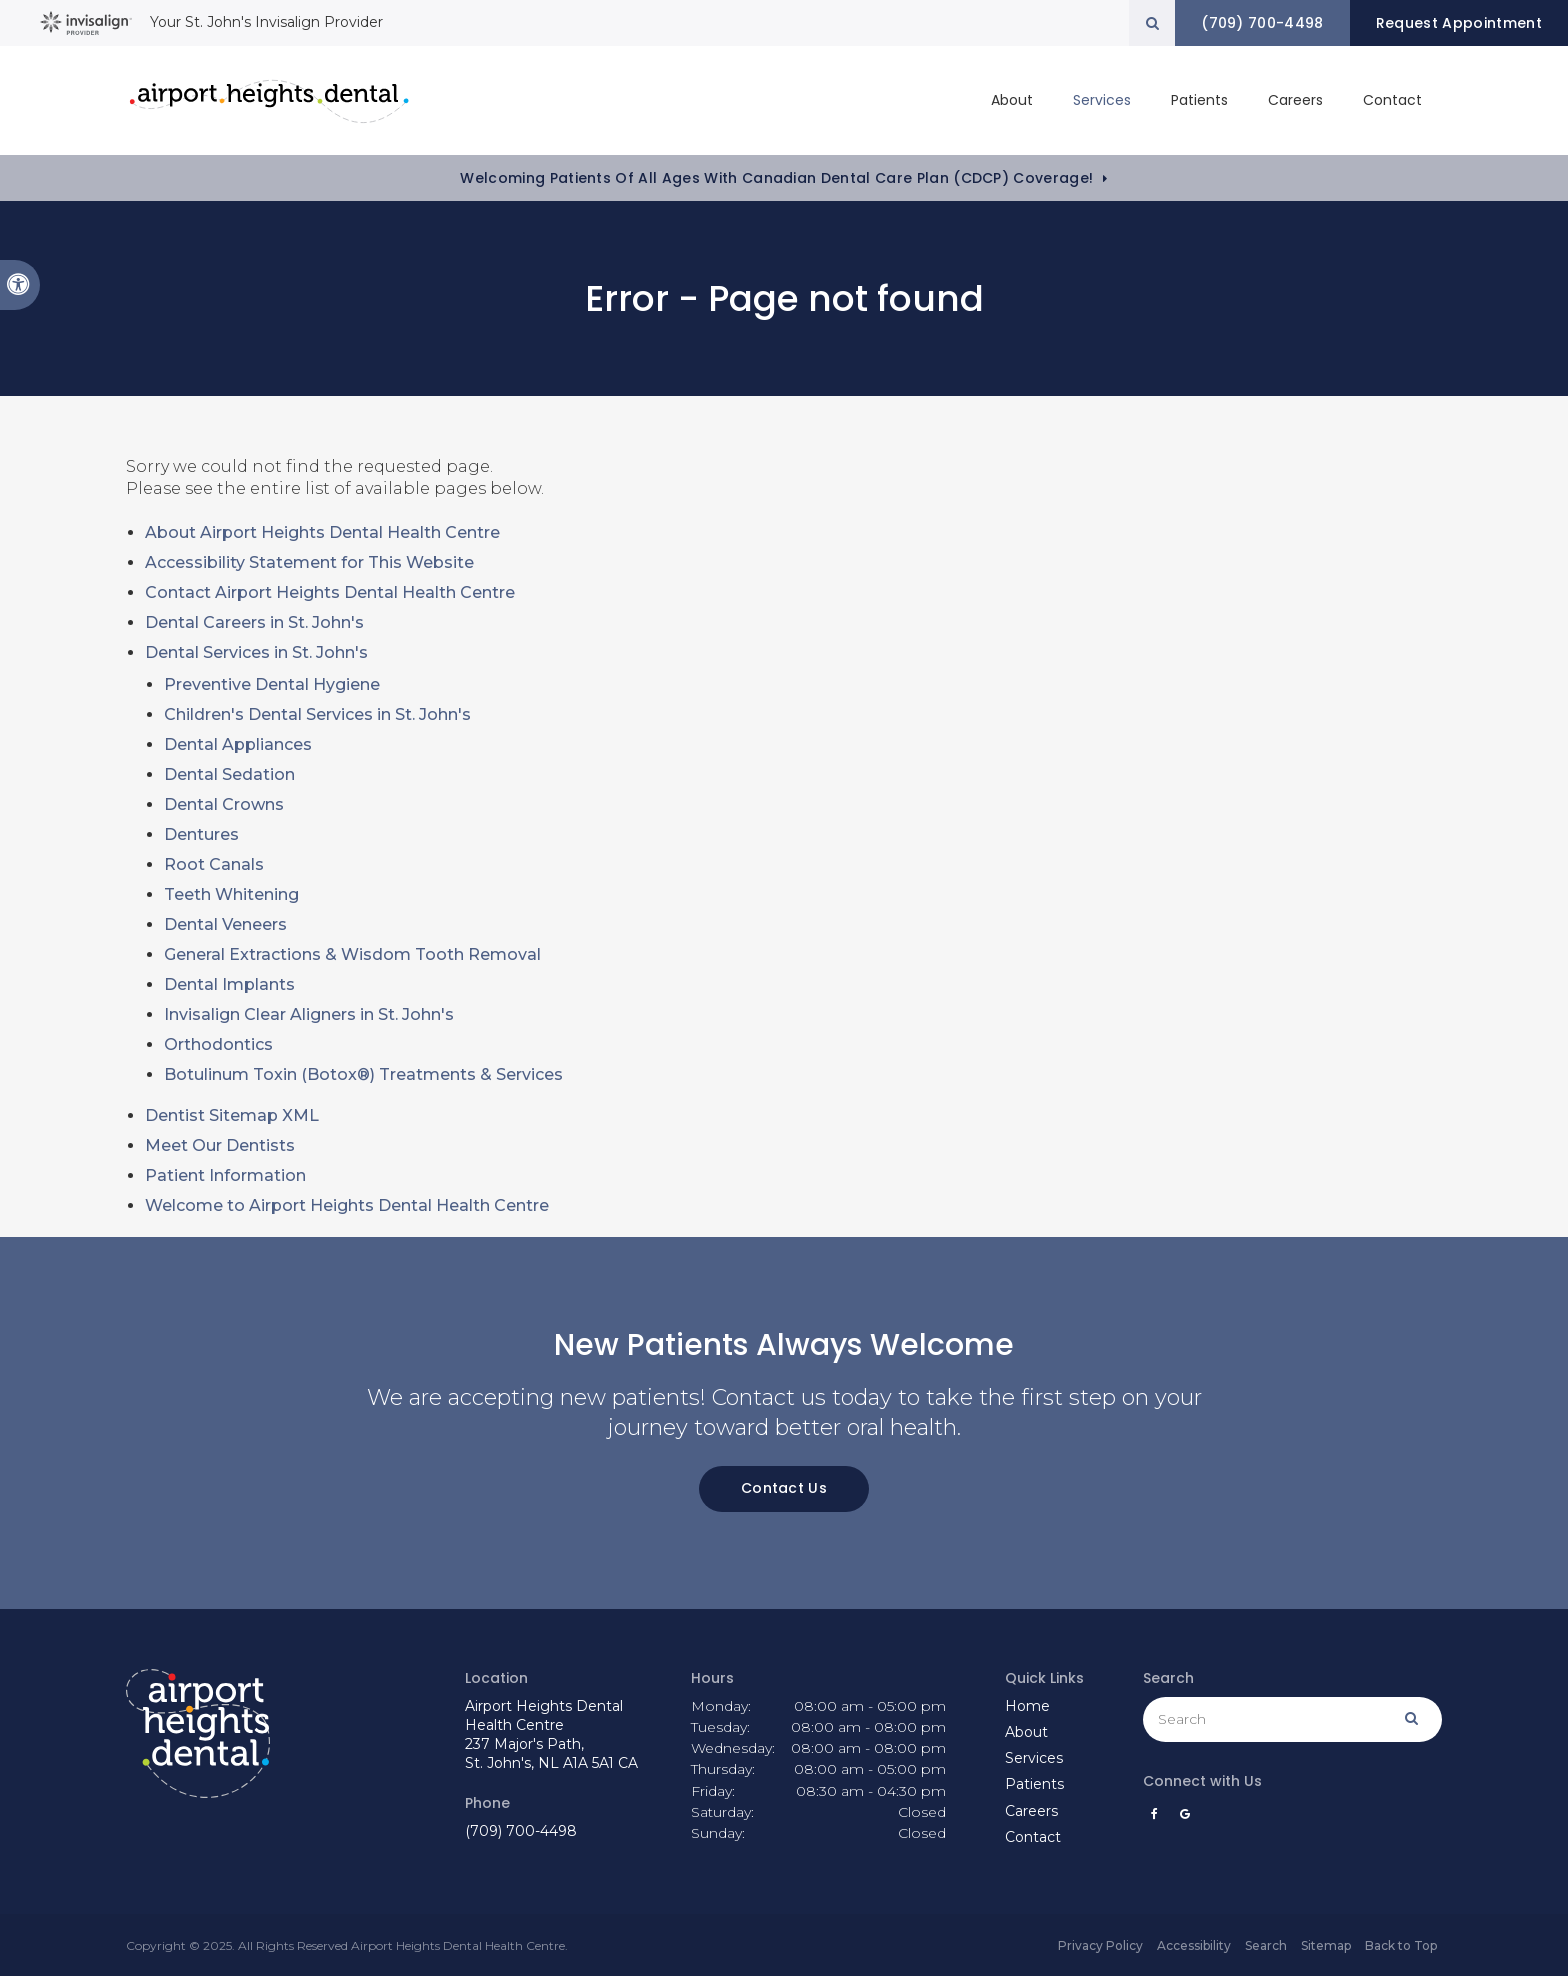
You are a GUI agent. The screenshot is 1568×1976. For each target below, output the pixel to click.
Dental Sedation (229, 774)
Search (1266, 1945)
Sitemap (1326, 1945)
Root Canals (214, 864)
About (1026, 1732)
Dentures (201, 834)
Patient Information (225, 1175)
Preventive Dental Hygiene (272, 684)
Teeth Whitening (231, 894)
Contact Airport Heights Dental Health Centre (330, 592)
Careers (1295, 100)
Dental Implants (229, 984)
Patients (1199, 100)
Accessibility (1194, 1945)
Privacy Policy (1100, 1945)
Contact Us (784, 1488)
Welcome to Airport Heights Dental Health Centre (347, 1205)
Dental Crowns (224, 804)
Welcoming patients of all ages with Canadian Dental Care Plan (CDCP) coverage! (776, 178)
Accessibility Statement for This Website (309, 562)
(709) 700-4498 (521, 1831)
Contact (1392, 100)
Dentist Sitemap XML (232, 1115)
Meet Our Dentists (220, 1145)
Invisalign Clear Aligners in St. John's (309, 1014)
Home (1027, 1706)
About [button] (1012, 100)
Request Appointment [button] (1458, 23)
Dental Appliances (238, 744)
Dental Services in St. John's (256, 652)
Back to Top (1401, 1945)
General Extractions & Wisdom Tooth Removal (352, 954)
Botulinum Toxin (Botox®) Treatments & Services (363, 1074)
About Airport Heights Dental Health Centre (322, 532)
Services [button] (1102, 100)
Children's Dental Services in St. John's (317, 714)
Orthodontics (218, 1044)
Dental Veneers (225, 924)
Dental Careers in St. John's (254, 622)
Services (1034, 1758)
